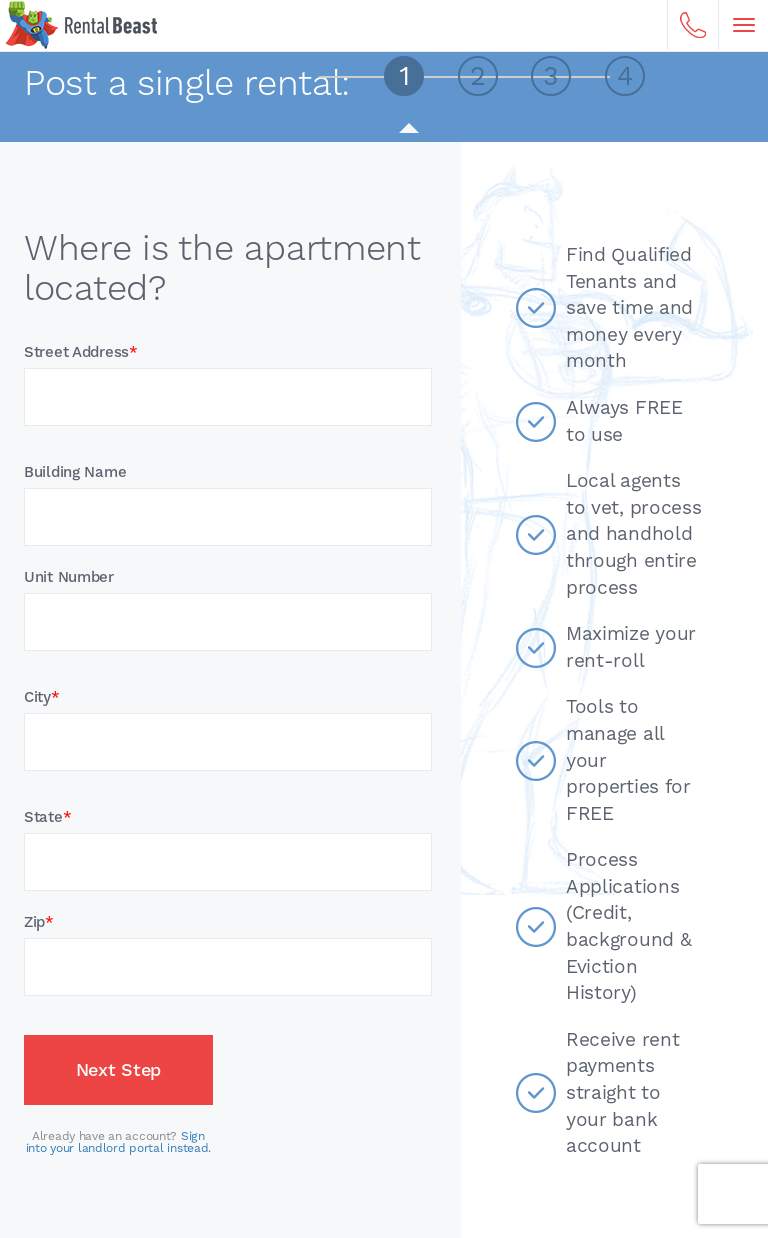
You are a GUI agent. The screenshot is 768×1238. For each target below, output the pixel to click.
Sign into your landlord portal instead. (118, 1142)
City (42, 697)
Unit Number (69, 577)
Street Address (81, 352)
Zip (39, 922)
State (47, 817)
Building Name (75, 472)
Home (81, 25)
